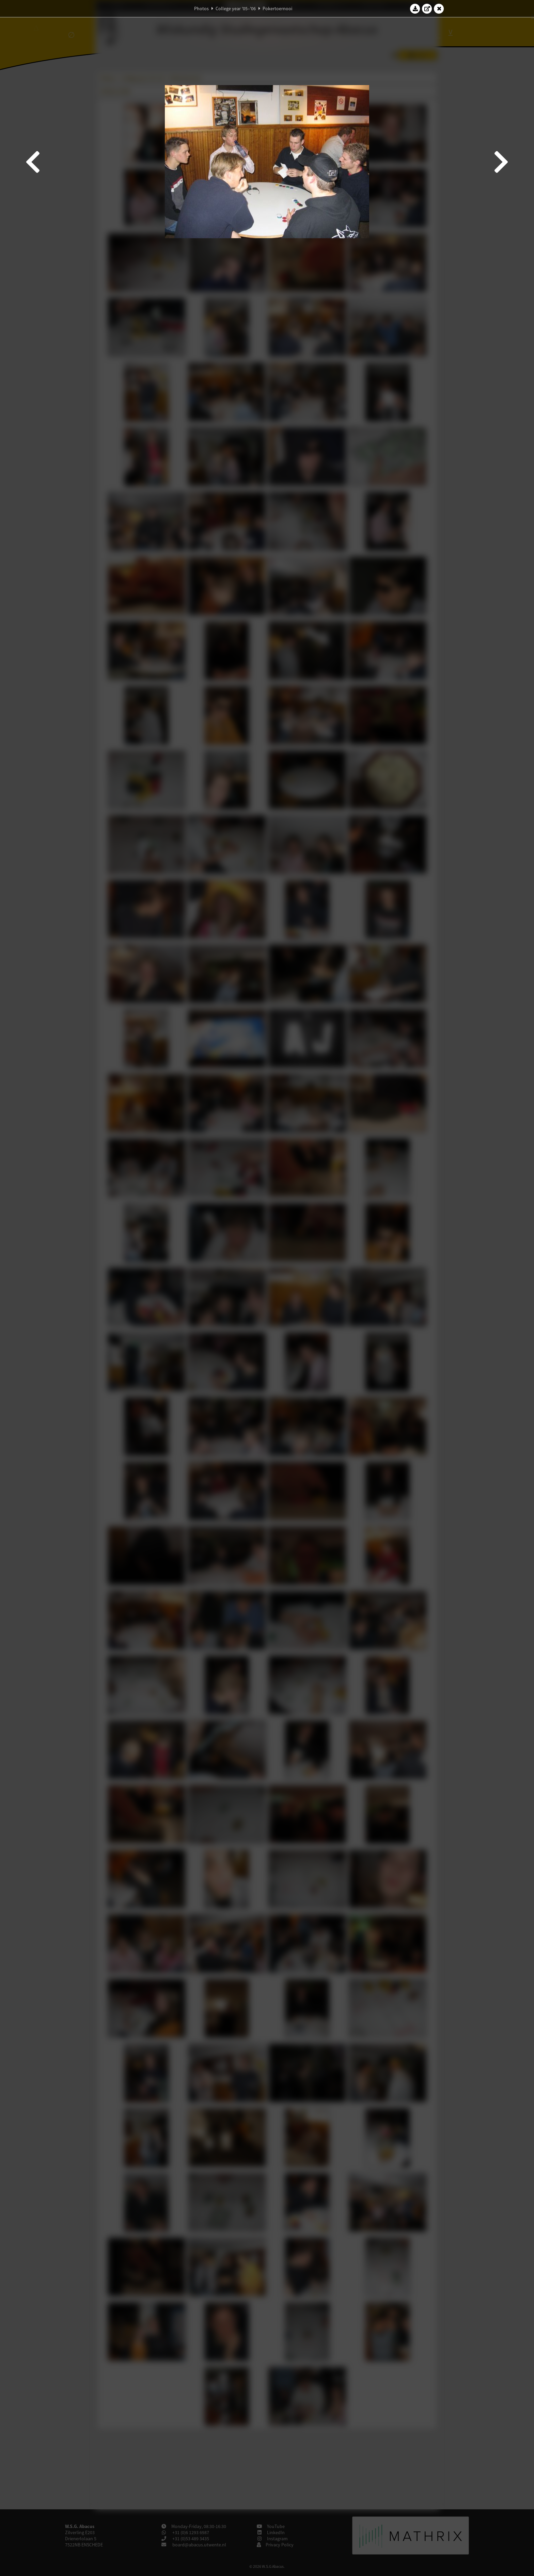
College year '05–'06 (236, 8)
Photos (201, 8)
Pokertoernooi (277, 8)
